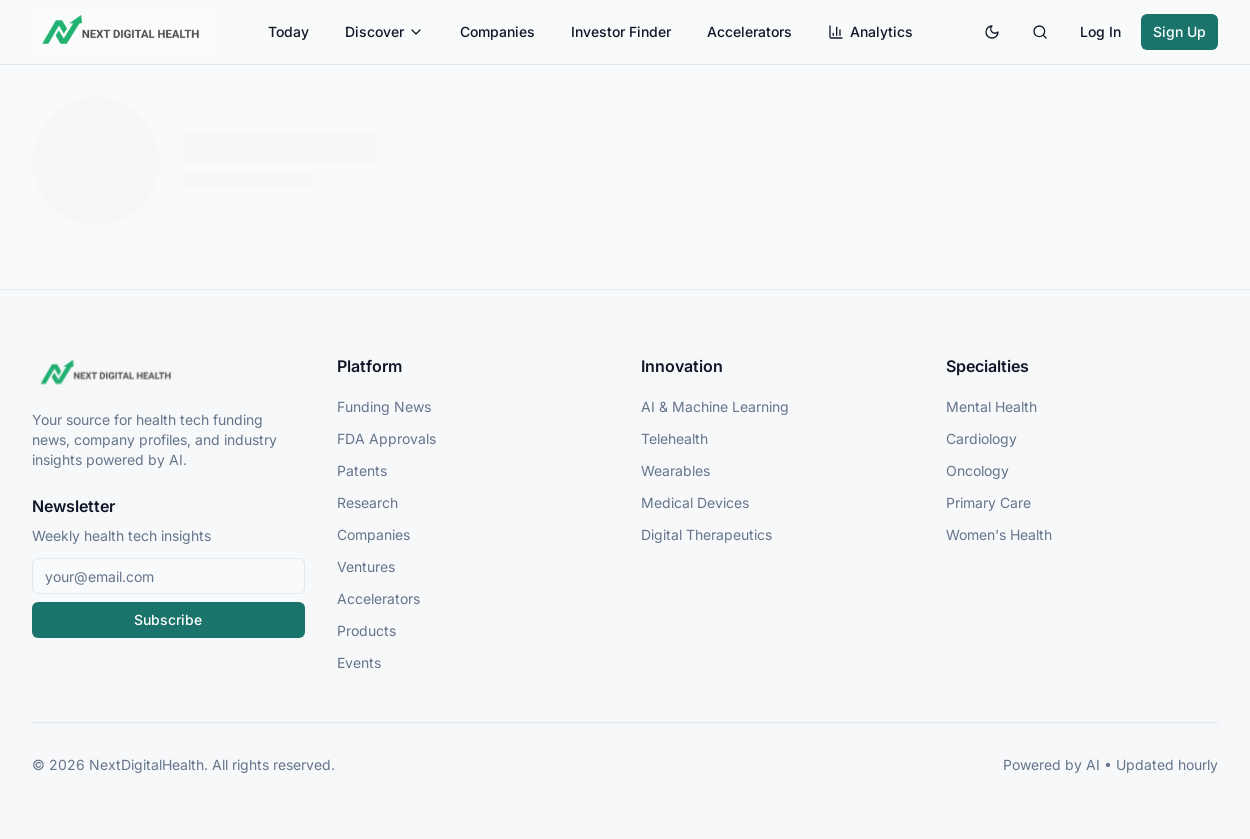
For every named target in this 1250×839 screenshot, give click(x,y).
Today (288, 31)
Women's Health (999, 534)
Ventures (366, 566)
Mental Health (991, 406)
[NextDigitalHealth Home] (168, 374)
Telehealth (674, 438)
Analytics (870, 31)
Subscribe (168, 619)
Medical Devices (695, 502)
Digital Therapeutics (706, 534)
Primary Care (988, 502)
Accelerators (749, 31)
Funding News (384, 406)
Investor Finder (621, 31)
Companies (497, 31)
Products (366, 630)
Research (367, 502)
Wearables (675, 470)
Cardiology (981, 438)
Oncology (977, 470)
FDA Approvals (386, 438)
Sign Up (1179, 31)
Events (359, 662)
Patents (362, 470)
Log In (1100, 31)
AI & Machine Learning (715, 406)
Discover (384, 31)
